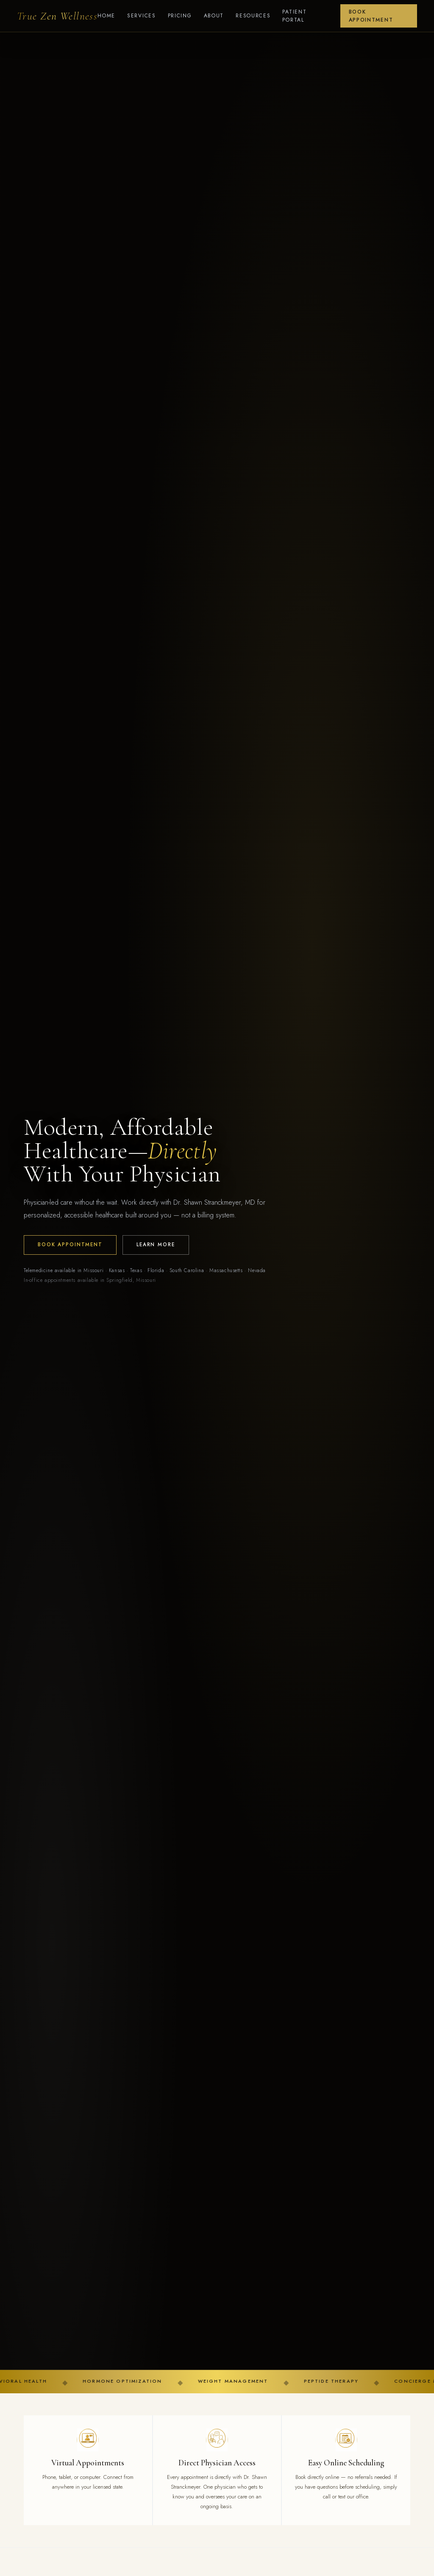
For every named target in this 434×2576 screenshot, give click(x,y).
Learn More (155, 1244)
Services (141, 15)
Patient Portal (294, 15)
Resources (253, 15)
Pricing (180, 15)
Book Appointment (371, 15)
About (214, 15)
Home (106, 15)
